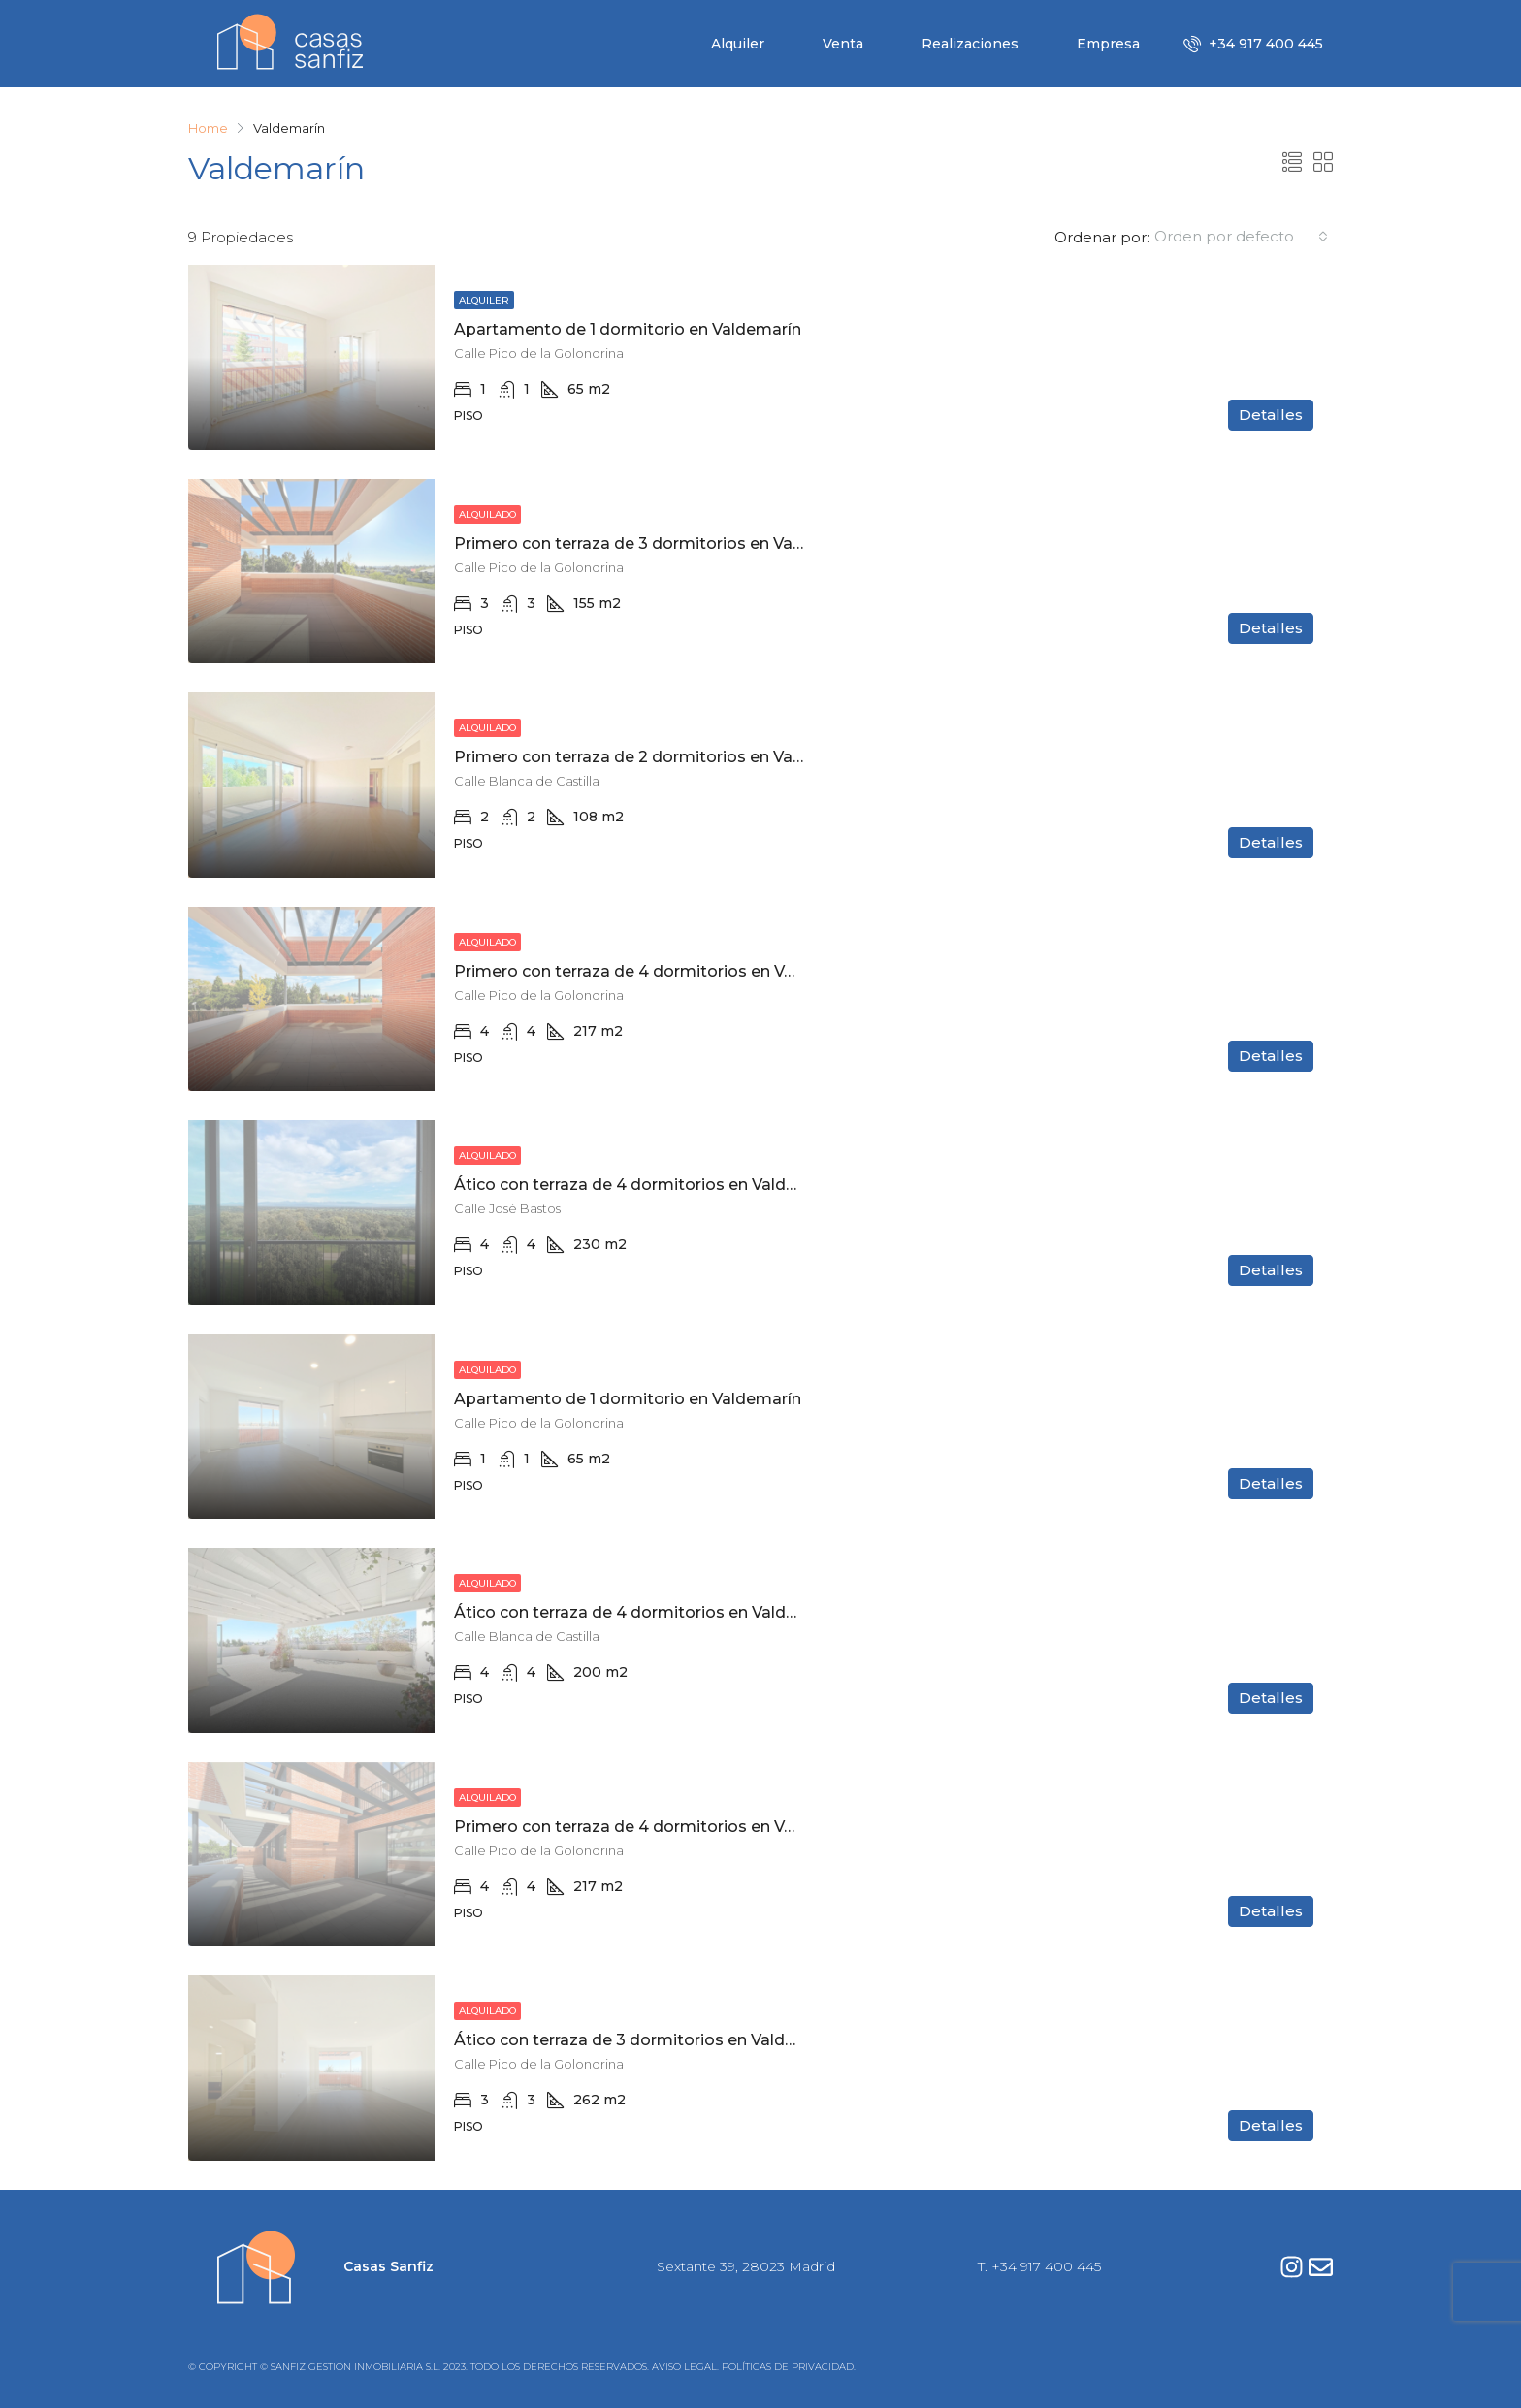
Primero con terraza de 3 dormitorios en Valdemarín (658, 543)
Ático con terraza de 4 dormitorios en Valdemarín (647, 1184)
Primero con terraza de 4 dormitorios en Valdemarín (658, 971)
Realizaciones (970, 43)
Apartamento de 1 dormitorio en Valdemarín (627, 329)
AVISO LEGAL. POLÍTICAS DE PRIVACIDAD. (754, 2366)
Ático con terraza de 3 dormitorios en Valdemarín (647, 2040)
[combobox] (1241, 236)
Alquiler (737, 43)
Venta (843, 43)
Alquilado (487, 514)
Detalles (1271, 414)
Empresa (1108, 43)
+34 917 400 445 (1253, 43)
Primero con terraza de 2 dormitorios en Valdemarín (658, 757)
